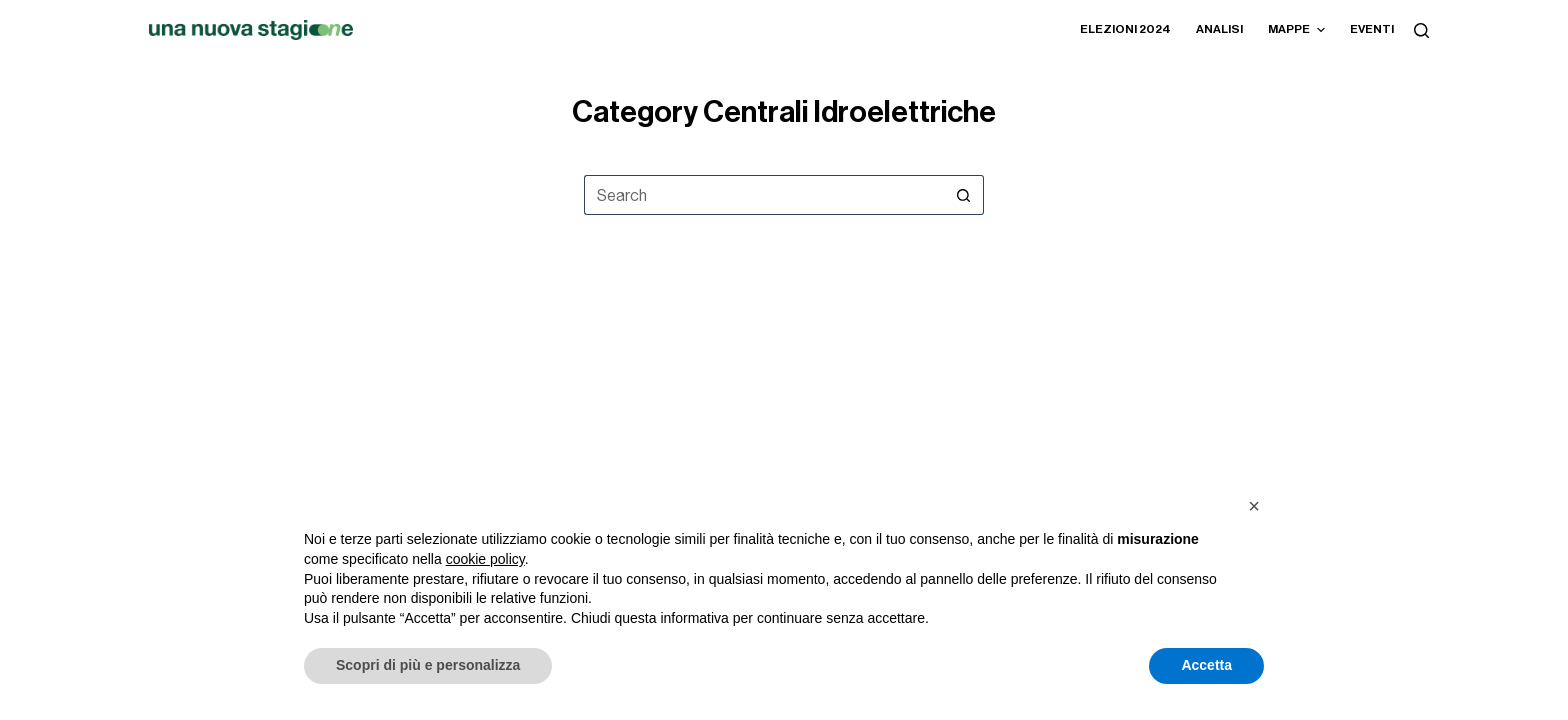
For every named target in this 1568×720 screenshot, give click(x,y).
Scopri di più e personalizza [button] (428, 665)
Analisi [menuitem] (1219, 29)
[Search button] (964, 195)
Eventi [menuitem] (1372, 29)
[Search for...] (764, 195)
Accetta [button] (1206, 665)
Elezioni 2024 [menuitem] (1125, 29)
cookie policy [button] (485, 559)
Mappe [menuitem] (1299, 30)
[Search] (1421, 30)
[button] (1254, 506)
